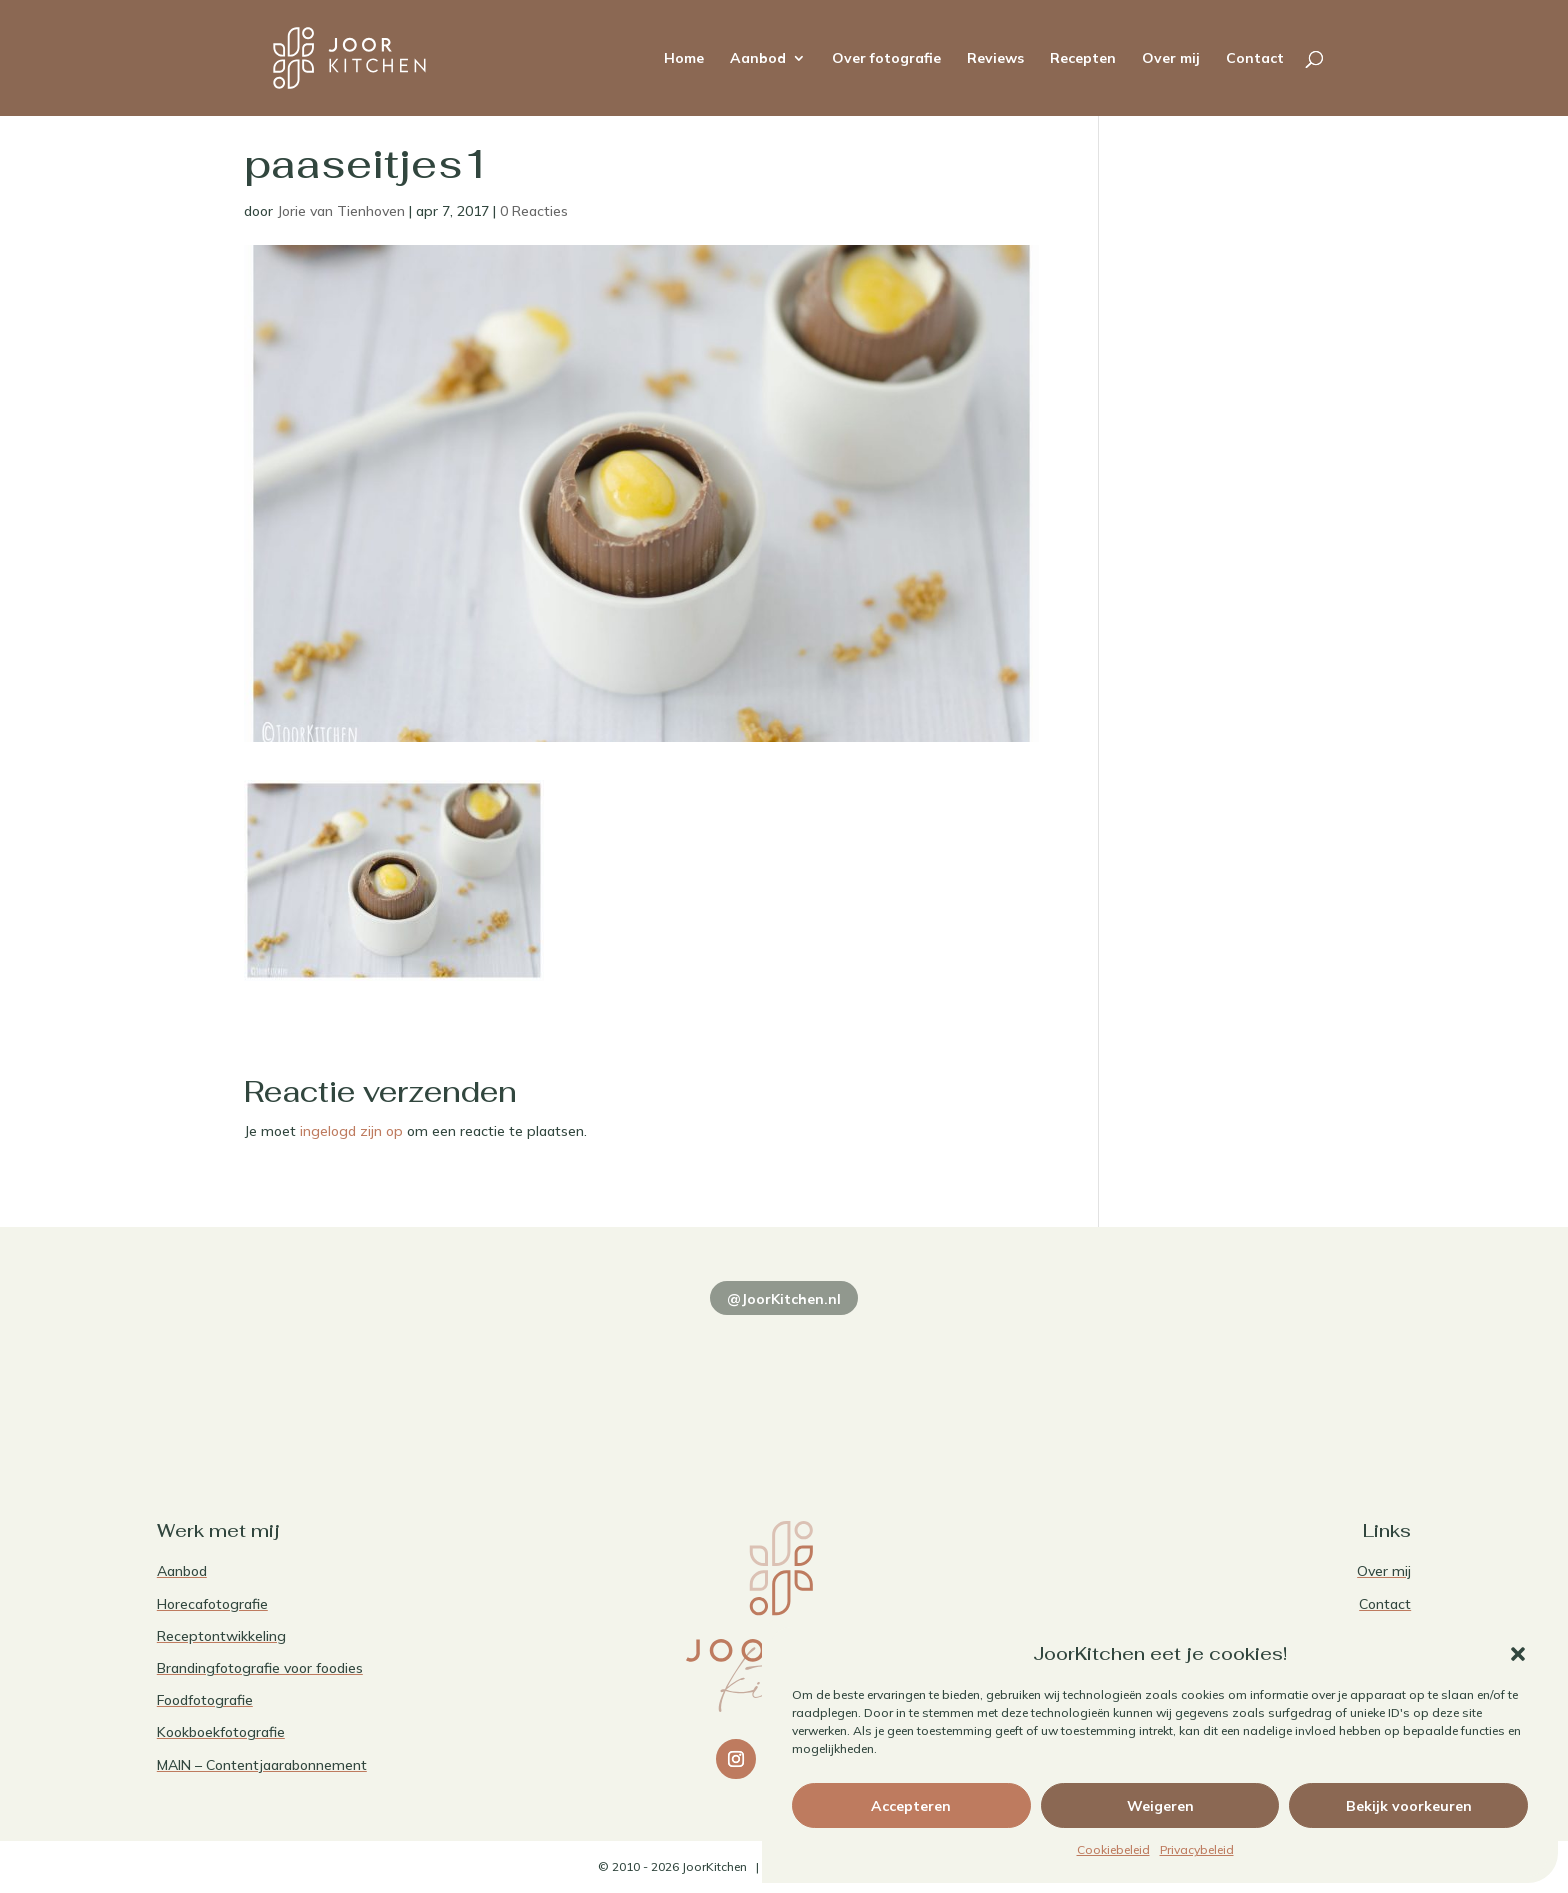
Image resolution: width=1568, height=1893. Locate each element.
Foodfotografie (205, 1700)
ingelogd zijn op (351, 1131)
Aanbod (758, 59)
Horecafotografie (212, 1604)
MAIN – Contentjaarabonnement (262, 1765)
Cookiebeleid (1113, 1849)
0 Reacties (534, 211)
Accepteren (911, 1806)
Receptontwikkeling (221, 1636)
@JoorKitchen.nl (784, 1299)
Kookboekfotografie (221, 1732)
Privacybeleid (1197, 1849)
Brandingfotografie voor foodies (260, 1668)
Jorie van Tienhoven (341, 211)
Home (684, 59)
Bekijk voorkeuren (1409, 1806)
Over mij (1171, 59)
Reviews (995, 59)
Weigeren (1160, 1806)
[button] (1518, 1654)
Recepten (1083, 59)
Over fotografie (886, 59)
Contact (1255, 59)
